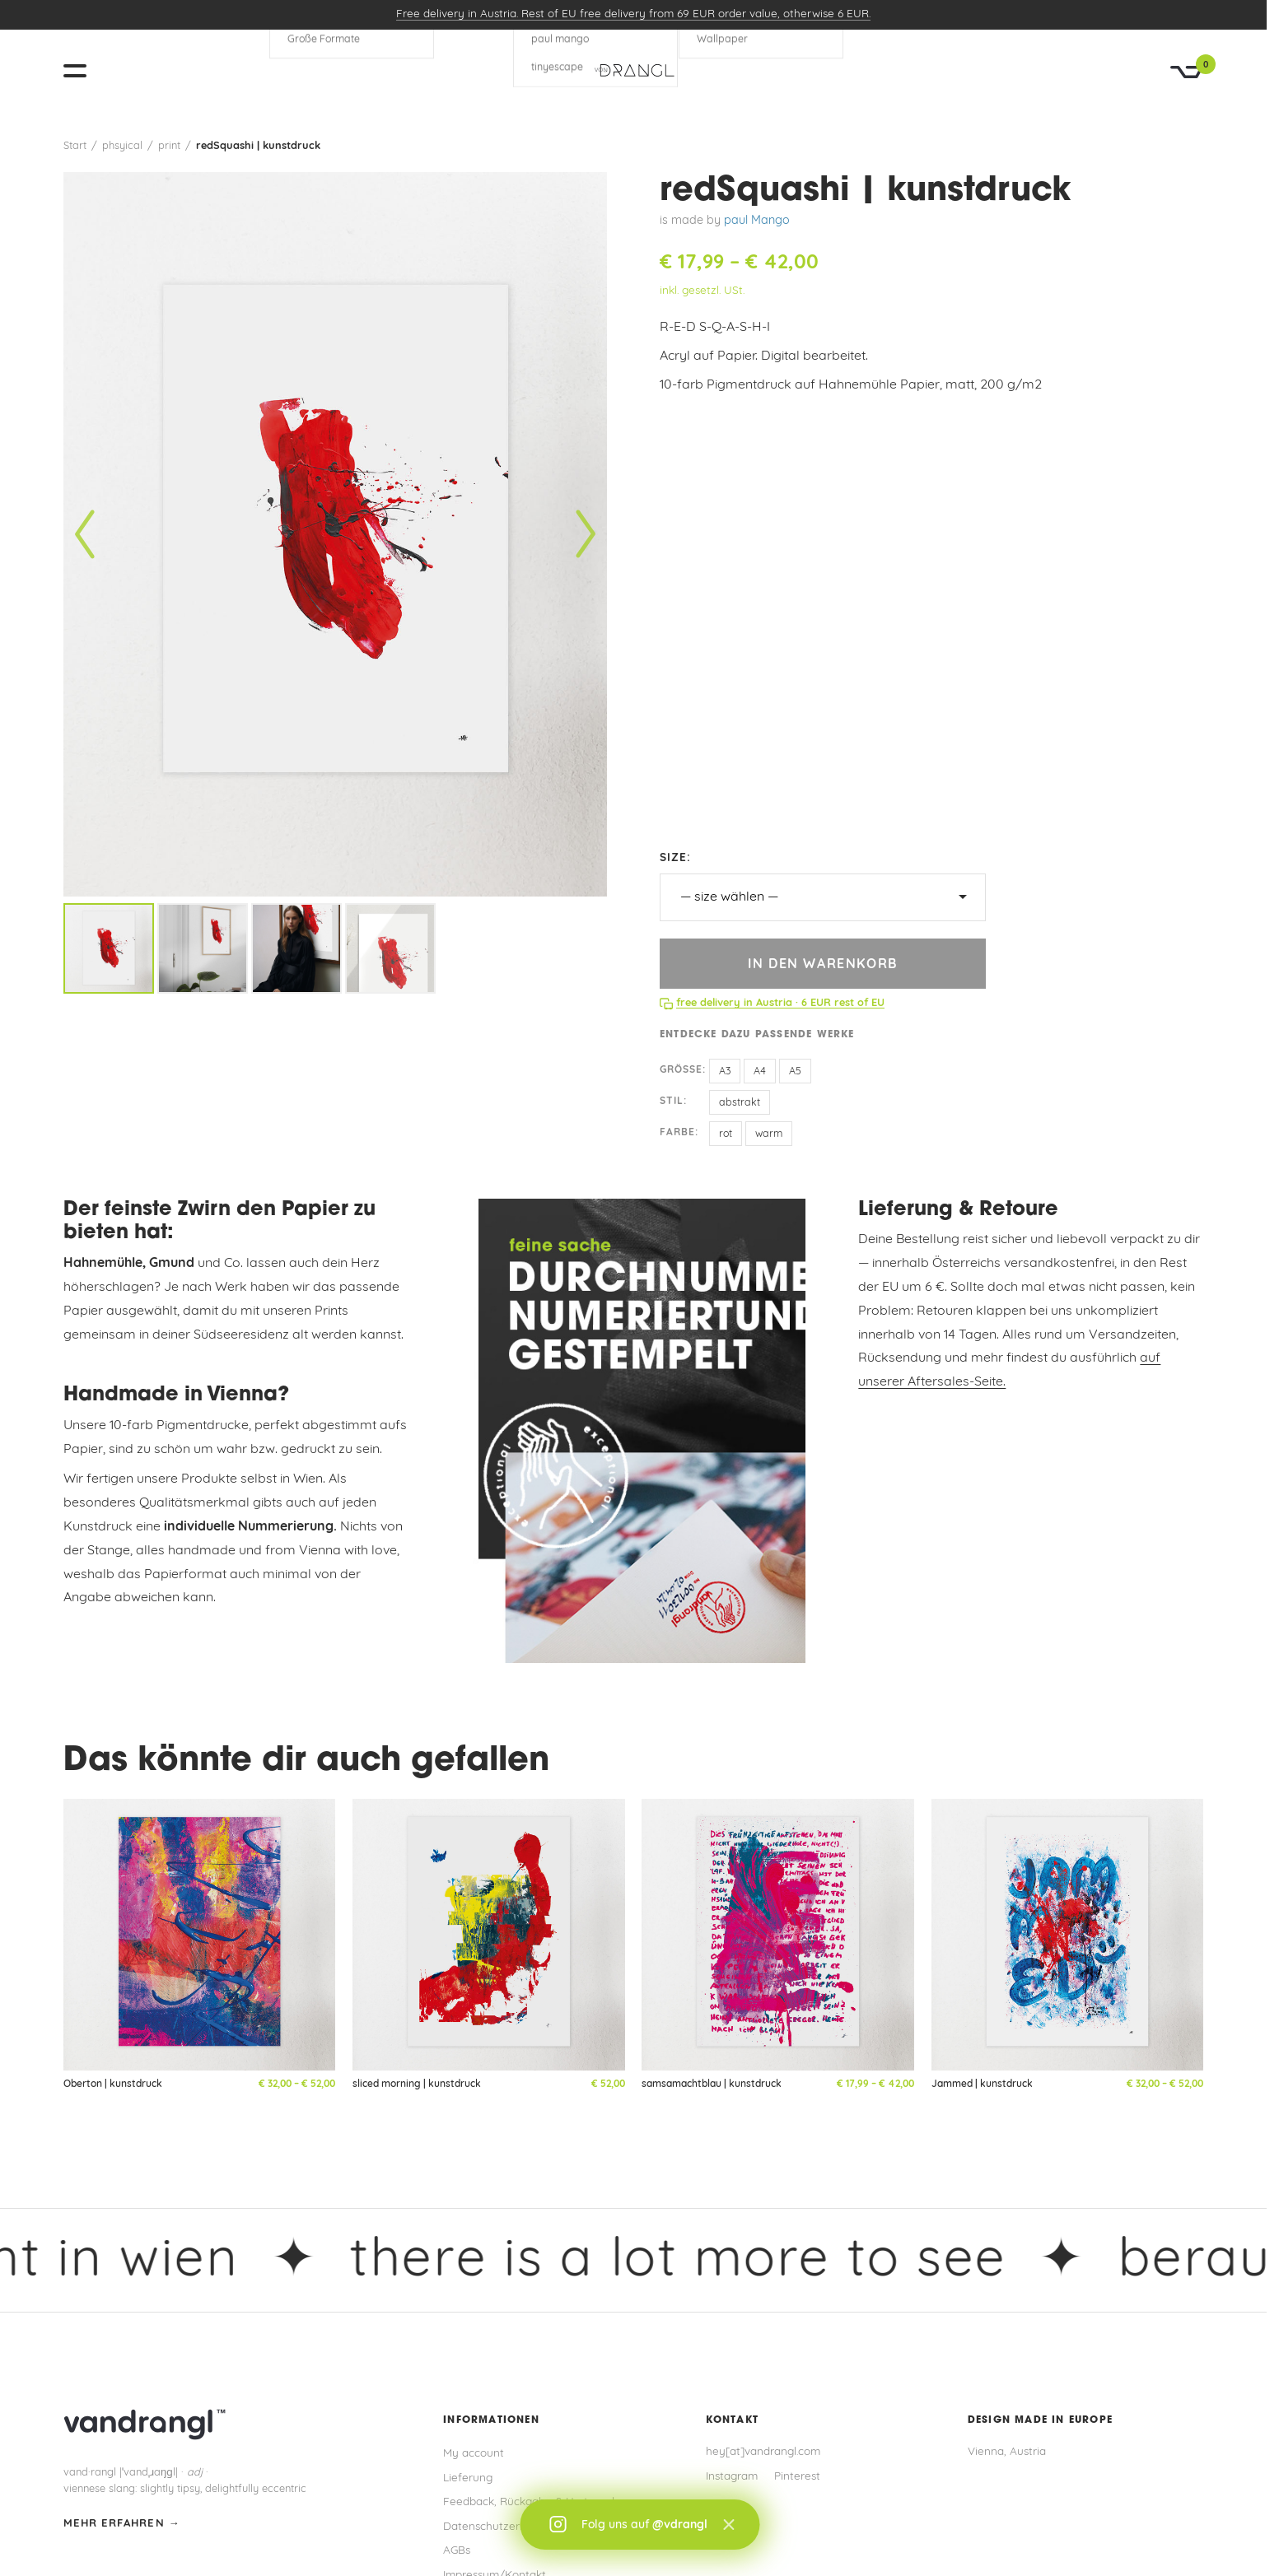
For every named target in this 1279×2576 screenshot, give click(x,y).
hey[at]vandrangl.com (763, 2452)
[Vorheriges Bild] (85, 534)
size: (675, 858)
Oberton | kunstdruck (112, 2084)
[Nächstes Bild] (585, 534)
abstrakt (739, 1103)
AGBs (456, 2551)
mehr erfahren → (121, 2523)
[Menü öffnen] (81, 71)
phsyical (122, 146)
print (169, 146)
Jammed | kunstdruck (982, 2084)
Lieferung (467, 2478)
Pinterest (797, 2476)
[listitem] (108, 948)
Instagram (732, 2476)
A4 (760, 1072)
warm (768, 1134)
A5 (795, 1072)
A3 (725, 1072)
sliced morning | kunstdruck (416, 2084)
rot (725, 1134)
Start (74, 146)
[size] (823, 896)
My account (473, 2453)
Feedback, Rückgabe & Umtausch (530, 2502)
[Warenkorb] (1186, 72)
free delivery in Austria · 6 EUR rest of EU (780, 1003)
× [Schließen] (728, 2525)
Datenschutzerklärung (500, 2527)
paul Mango (757, 221)
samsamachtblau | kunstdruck (712, 2084)
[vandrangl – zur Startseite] (633, 70)
